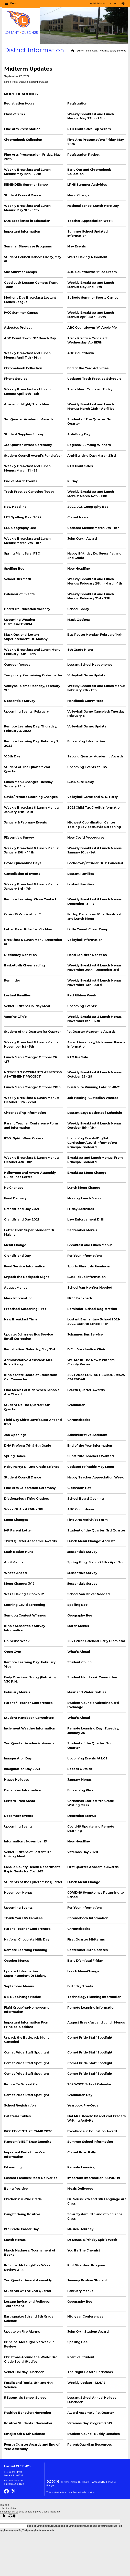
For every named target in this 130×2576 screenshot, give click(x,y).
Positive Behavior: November (27, 2413)
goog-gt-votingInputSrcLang (43, 2526)
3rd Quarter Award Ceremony (28, 445)
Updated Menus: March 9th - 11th (93, 528)
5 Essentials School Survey (25, 2398)
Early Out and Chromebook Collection (89, 172)
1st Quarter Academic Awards (91, 1032)
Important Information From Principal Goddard (26, 2025)
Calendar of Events (19, 594)
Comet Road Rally (81, 2152)
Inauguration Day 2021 (22, 1769)
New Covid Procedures (85, 837)
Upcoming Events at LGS (87, 767)
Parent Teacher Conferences (27, 1929)
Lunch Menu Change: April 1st (91, 1541)
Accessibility (98, 2482)
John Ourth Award (82, 538)
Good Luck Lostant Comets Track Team (31, 285)
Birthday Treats (80, 1986)
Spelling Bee (14, 568)
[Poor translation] (12, 2516)
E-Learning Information (86, 741)
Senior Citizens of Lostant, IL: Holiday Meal (27, 1854)
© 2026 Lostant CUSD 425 (75, 2482)
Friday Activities (80, 1209)
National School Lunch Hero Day (93, 206)
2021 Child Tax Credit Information (94, 807)
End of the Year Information (89, 1445)
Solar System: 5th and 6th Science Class (94, 2216)
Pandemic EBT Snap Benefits (27, 2142)
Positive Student (80, 2357)
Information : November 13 (25, 1841)
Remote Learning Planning (25, 1950)
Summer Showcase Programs (28, 246)
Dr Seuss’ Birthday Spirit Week (92, 2240)
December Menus (81, 1816)
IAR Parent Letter (18, 1530)
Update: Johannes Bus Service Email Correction (28, 1337)
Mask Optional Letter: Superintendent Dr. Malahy (26, 637)
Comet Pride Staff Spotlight (89, 2037)
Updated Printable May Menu (90, 1467)
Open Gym (12, 1652)
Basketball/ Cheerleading (24, 965)
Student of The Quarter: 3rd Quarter (90, 422)
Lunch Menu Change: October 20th (32, 1087)
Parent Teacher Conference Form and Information (31, 1126)
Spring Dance (15, 1456)
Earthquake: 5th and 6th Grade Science (28, 2319)
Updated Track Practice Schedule (94, 379)
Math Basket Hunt (18, 1552)
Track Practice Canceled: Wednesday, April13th (87, 340)
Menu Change (15, 1245)
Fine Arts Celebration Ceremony (30, 1488)
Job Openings (15, 1435)
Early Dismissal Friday (85, 1961)
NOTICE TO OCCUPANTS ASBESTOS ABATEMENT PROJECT (33, 1074)
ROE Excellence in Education (27, 221)
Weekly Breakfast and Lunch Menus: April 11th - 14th (27, 355)
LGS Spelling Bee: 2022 (23, 517)
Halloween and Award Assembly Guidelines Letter (30, 1175)
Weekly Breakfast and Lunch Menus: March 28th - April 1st (90, 406)
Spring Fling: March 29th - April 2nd (96, 1562)
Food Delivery (15, 1198)
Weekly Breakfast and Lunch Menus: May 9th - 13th (27, 208)
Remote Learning (81, 2167)
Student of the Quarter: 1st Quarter (32, 1032)
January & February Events (25, 822)
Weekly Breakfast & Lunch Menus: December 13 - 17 (95, 902)
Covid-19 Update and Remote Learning (90, 1829)
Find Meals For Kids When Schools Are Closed (31, 1392)
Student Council (80, 1662)
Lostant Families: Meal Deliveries (30, 2178)
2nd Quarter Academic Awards (29, 1743)
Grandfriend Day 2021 (21, 1209)
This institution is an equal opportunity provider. (71, 2492)
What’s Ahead (15, 1573)
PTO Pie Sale (77, 1057)
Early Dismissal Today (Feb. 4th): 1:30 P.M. (30, 1679)
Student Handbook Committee (92, 1677)
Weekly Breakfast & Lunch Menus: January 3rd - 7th (31, 886)
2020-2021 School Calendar (89, 2084)
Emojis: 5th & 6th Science (24, 2434)
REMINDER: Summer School (26, 184)
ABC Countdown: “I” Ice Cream (92, 272)
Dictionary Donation (20, 955)
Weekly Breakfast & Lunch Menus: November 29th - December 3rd (95, 968)
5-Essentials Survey (19, 701)
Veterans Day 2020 (82, 1852)
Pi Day (72, 481)
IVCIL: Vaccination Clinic (86, 1349)
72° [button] (113, 3)
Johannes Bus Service (85, 1334)
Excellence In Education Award (92, 2131)
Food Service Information (24, 1266)
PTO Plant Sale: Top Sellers (89, 129)
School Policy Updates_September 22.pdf (26, 81)
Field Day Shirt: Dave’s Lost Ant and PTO (33, 1422)
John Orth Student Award (88, 2331)
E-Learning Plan (80, 1790)
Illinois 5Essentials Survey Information (24, 1628)
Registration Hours (19, 103)
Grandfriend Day (17, 1256)
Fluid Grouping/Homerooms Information (26, 2010)
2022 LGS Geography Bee (88, 507)
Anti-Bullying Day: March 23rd (91, 455)
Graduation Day (79, 2095)
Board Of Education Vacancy (27, 609)
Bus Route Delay (80, 782)
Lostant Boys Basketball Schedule (94, 1113)
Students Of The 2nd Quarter (27, 2291)
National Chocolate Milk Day (26, 1939)
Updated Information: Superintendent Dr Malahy (25, 1973)
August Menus (15, 1287)
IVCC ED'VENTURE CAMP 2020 (28, 2131)
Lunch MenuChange (83, 1971)
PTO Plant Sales (80, 466)
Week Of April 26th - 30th (25, 1509)
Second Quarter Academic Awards (95, 756)
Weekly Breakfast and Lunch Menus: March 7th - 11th (27, 541)
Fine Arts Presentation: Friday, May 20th (95, 142)
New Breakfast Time (20, 1319)
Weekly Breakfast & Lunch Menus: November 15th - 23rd (95, 983)
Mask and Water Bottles (86, 1692)
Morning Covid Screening (24, 1605)
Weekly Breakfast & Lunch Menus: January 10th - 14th (31, 850)
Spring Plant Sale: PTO (22, 553)
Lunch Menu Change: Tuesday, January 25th (28, 784)
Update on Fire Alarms (22, 2331)
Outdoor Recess (17, 664)
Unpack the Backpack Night (26, 1277)
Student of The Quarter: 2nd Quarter (27, 769)
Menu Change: (79, 195)
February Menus (17, 1692)
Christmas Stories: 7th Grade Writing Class (90, 1803)
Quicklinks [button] (97, 3)
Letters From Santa (19, 1801)
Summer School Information (90, 2142)
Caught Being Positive (22, 2214)
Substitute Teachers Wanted (90, 1456)
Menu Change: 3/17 (19, 1584)
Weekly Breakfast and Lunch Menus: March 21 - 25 (27, 468)
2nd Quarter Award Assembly (28, 2280)
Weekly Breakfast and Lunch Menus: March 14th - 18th (90, 494)
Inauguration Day (18, 1758)
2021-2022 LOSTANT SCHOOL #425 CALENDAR (96, 1377)
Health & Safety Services (113, 50)
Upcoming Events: (82, 1006)
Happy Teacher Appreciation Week (95, 1477)
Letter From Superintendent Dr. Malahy (30, 1232)
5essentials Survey (82, 1584)
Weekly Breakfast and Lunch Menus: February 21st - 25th (90, 596)
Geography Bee (79, 1615)
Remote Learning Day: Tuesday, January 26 (93, 1731)
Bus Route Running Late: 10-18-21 (93, 1087)
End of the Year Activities (88, 368)
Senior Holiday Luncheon (24, 2372)
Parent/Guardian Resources (89, 2444)
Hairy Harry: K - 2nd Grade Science (32, 1467)
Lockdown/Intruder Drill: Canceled (95, 863)
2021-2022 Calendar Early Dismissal (96, 1641)
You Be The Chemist (83, 2250)
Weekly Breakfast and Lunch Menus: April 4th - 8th (27, 392)
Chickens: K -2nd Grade (23, 2199)
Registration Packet (83, 155)
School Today (78, 609)
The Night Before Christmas (90, 2372)
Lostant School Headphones (89, 664)
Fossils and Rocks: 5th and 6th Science (28, 2385)
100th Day (12, 756)
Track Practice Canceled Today (29, 492)
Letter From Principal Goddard (28, 929)
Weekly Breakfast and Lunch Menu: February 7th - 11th (96, 688)
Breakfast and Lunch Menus (89, 1245)
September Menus (82, 1230)
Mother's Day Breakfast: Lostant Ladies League (30, 300)
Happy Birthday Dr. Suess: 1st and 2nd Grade (94, 556)
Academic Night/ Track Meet (27, 404)
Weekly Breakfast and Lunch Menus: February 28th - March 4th (94, 581)
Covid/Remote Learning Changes (31, 797)
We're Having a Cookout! (24, 1594)
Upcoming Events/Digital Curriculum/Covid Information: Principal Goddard (92, 1142)
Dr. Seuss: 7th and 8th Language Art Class (96, 2201)
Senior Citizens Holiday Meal (27, 1006)
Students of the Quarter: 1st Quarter (33, 1882)
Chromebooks (78, 1420)
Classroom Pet (79, 1488)
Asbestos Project (18, 327)
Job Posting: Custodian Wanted (92, 1098)
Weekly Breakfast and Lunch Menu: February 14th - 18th (32, 652)
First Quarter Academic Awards (92, 1867)
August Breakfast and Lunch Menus (96, 2022)
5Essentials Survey (19, 837)
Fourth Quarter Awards (86, 1390)
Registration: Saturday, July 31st (29, 1349)
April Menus (13, 1562)
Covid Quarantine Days (22, 863)
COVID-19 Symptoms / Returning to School (95, 1895)
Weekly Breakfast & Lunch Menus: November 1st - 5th (31, 1044)
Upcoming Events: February (26, 711)
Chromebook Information (87, 1918)
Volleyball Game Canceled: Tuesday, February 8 (96, 714)
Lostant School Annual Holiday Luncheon (91, 2400)
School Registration (20, 2105)
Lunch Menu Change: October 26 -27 (30, 1059)
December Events (18, 1816)
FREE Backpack (79, 1298)
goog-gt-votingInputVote (40, 2530)
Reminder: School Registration (92, 1309)
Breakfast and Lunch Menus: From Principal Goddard (95, 1160)
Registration (77, 103)
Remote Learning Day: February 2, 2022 (31, 743)
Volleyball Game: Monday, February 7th (32, 688)
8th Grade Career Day (21, 2229)
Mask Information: (19, 1298)
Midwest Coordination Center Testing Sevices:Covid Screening (94, 825)
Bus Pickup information (86, 1277)
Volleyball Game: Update (86, 726)
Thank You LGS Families (23, 1918)
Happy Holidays (16, 1779)
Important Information (22, 231)
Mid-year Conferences (85, 2316)
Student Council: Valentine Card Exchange (93, 1705)
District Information (87, 50)
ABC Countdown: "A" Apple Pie (92, 327)
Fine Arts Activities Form (87, 1520)
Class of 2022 (15, 114)
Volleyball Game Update (86, 675)
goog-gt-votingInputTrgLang (75, 2526)
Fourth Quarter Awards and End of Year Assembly (32, 2447)
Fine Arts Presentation (22, 129)
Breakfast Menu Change (86, 1173)
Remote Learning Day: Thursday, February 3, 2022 (30, 729)
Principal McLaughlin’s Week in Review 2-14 (29, 2268)
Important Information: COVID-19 (93, 2178)
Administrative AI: (88, 1435)
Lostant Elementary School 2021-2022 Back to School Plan (93, 1322)
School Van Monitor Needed (89, 1287)
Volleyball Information (85, 940)
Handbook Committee (85, 701)
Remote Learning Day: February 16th (30, 1664)
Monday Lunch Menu (84, 1198)
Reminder (12, 980)
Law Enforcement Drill (85, 1219)
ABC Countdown (80, 353)
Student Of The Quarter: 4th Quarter (27, 1407)
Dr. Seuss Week (17, 1641)
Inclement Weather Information (29, 1728)
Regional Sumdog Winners (89, 445)
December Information (22, 1790)
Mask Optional (79, 620)
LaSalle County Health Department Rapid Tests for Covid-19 (32, 1869)
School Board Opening (85, 1498)
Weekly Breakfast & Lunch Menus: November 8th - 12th (95, 1019)
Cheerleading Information (25, 1113)
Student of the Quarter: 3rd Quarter (96, 1530)
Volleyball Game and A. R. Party (92, 797)
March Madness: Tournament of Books (29, 2253)
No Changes (13, 1188)
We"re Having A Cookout (87, 257)
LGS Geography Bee (20, 528)
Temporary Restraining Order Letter (33, 675)
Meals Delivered (80, 2189)
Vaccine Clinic (15, 1017)
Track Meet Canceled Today (89, 389)
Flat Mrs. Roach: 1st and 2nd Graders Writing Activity (96, 2118)
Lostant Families (80, 874)
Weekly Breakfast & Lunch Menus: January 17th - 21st (31, 810)
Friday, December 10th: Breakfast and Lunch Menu (94, 916)
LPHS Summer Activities (87, 184)
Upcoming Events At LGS (87, 1758)
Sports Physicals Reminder (89, 1266)
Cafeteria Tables (17, 2116)
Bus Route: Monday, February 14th (94, 635)
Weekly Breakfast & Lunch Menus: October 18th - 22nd (31, 1100)
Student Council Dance (22, 195)
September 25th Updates (87, 1950)
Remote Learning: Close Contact (30, 899)
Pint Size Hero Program (86, 2265)
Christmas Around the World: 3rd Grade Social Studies (31, 2359)
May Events (76, 246)
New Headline (15, 507)
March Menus (78, 1626)
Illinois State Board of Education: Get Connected (30, 1377)
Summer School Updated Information (87, 234)
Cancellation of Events (22, 874)
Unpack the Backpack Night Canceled (26, 2040)
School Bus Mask (17, 579)
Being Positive (16, 2189)
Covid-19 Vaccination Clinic (25, 914)
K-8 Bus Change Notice (22, 1997)
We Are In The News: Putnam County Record (91, 1362)
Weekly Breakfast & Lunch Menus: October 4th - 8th (31, 1160)
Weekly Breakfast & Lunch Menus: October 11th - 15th (95, 1126)
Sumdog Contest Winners (25, 1615)
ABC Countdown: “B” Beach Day (30, 338)
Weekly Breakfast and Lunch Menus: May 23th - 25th (90, 116)
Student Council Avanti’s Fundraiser (33, 455)
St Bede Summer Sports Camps (92, 297)
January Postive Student (87, 2280)
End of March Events (20, 481)
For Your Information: (84, 1256)
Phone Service (15, 379)
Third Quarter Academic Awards (30, 1541)
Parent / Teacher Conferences (28, 1703)
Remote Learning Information (91, 2007)
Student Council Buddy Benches (93, 2434)
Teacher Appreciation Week (90, 221)
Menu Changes (16, 1520)
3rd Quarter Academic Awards (28, 419)
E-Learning (13, 2167)
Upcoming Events (18, 1826)
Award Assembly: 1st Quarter (90, 2413)
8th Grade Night (80, 650)
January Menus (79, 1779)
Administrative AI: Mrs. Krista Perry (28, 1362)
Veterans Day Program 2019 (89, 2423)
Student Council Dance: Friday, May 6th (32, 259)
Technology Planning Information (94, 1997)
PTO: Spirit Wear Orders (23, 1138)
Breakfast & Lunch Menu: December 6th (33, 942)
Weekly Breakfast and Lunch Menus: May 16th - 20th (27, 172)
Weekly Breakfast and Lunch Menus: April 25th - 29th (90, 315)
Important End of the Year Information (25, 2155)
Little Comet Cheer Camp (87, 929)
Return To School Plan (21, 2084)
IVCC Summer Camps (21, 313)
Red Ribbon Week (81, 995)
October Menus (16, 1961)
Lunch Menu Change (83, 1188)
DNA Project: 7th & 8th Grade (27, 1445)
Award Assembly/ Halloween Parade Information (96, 1044)
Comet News (77, 517)
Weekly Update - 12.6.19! (86, 2383)
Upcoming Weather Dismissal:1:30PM (20, 622)
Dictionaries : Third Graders (26, 1498)
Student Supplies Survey (24, 434)
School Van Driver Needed (88, 1594)
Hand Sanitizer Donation (87, 955)
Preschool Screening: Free (25, 1309)
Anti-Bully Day (78, 434)
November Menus (18, 1892)
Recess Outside (80, 1769)
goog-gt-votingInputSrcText (106, 2526)
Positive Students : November (28, 2423)
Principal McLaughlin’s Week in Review (29, 2344)
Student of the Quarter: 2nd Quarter (90, 1745)
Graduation (76, 1405)
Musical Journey (80, 2229)
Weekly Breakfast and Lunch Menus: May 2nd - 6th (90, 285)
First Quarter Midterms (86, 1939)
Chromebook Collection (23, 140)
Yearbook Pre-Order (83, 2105)
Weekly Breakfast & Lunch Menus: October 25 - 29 (95, 1074)
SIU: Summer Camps (20, 272)
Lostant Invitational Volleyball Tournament (27, 2304)
